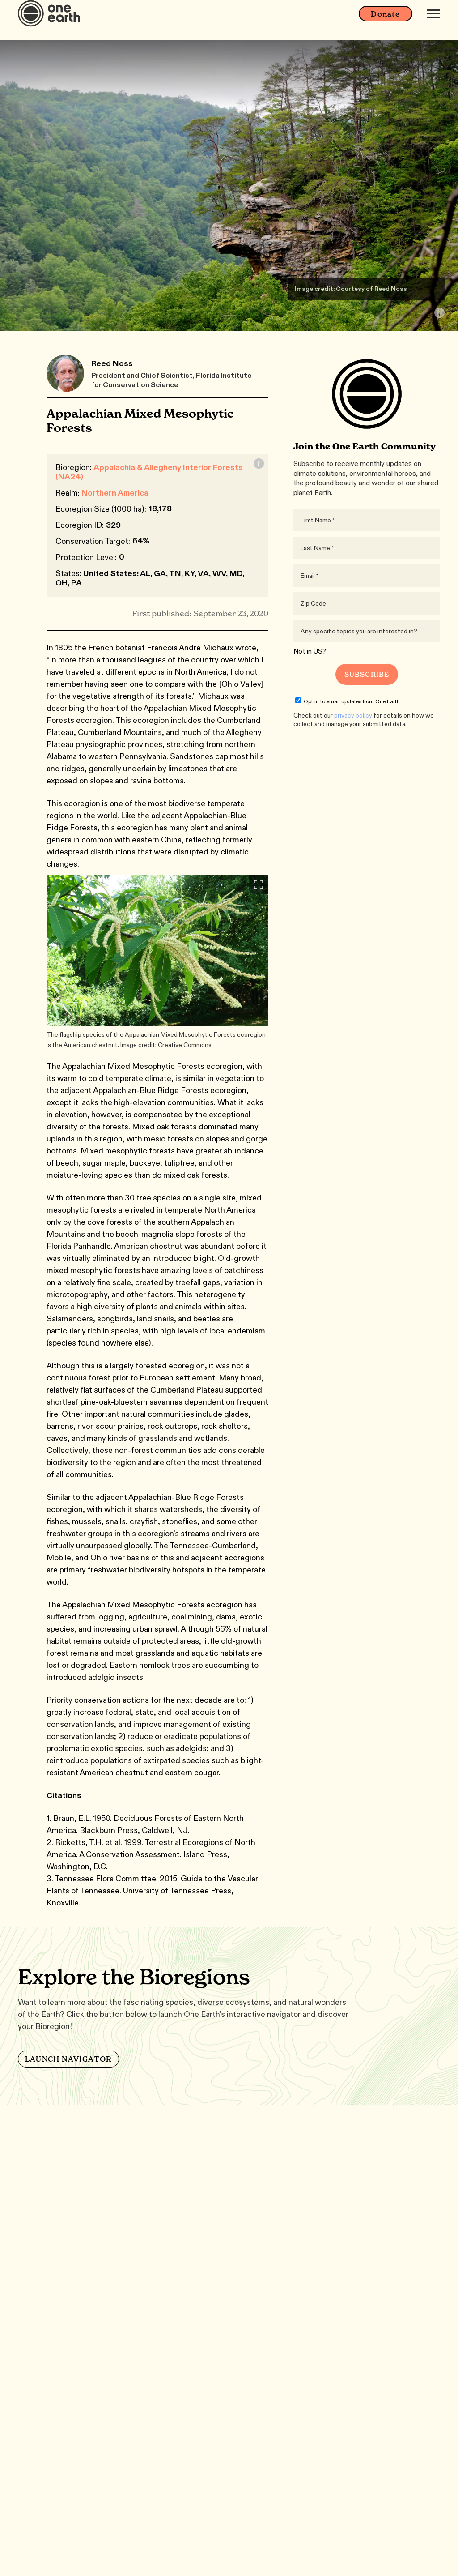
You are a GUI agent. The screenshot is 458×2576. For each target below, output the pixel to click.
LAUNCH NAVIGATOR (68, 2059)
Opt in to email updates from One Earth (347, 701)
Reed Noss (112, 363)
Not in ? (309, 651)
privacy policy (353, 715)
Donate (385, 21)
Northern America (114, 493)
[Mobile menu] (433, 21)
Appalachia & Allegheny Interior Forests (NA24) (149, 472)
